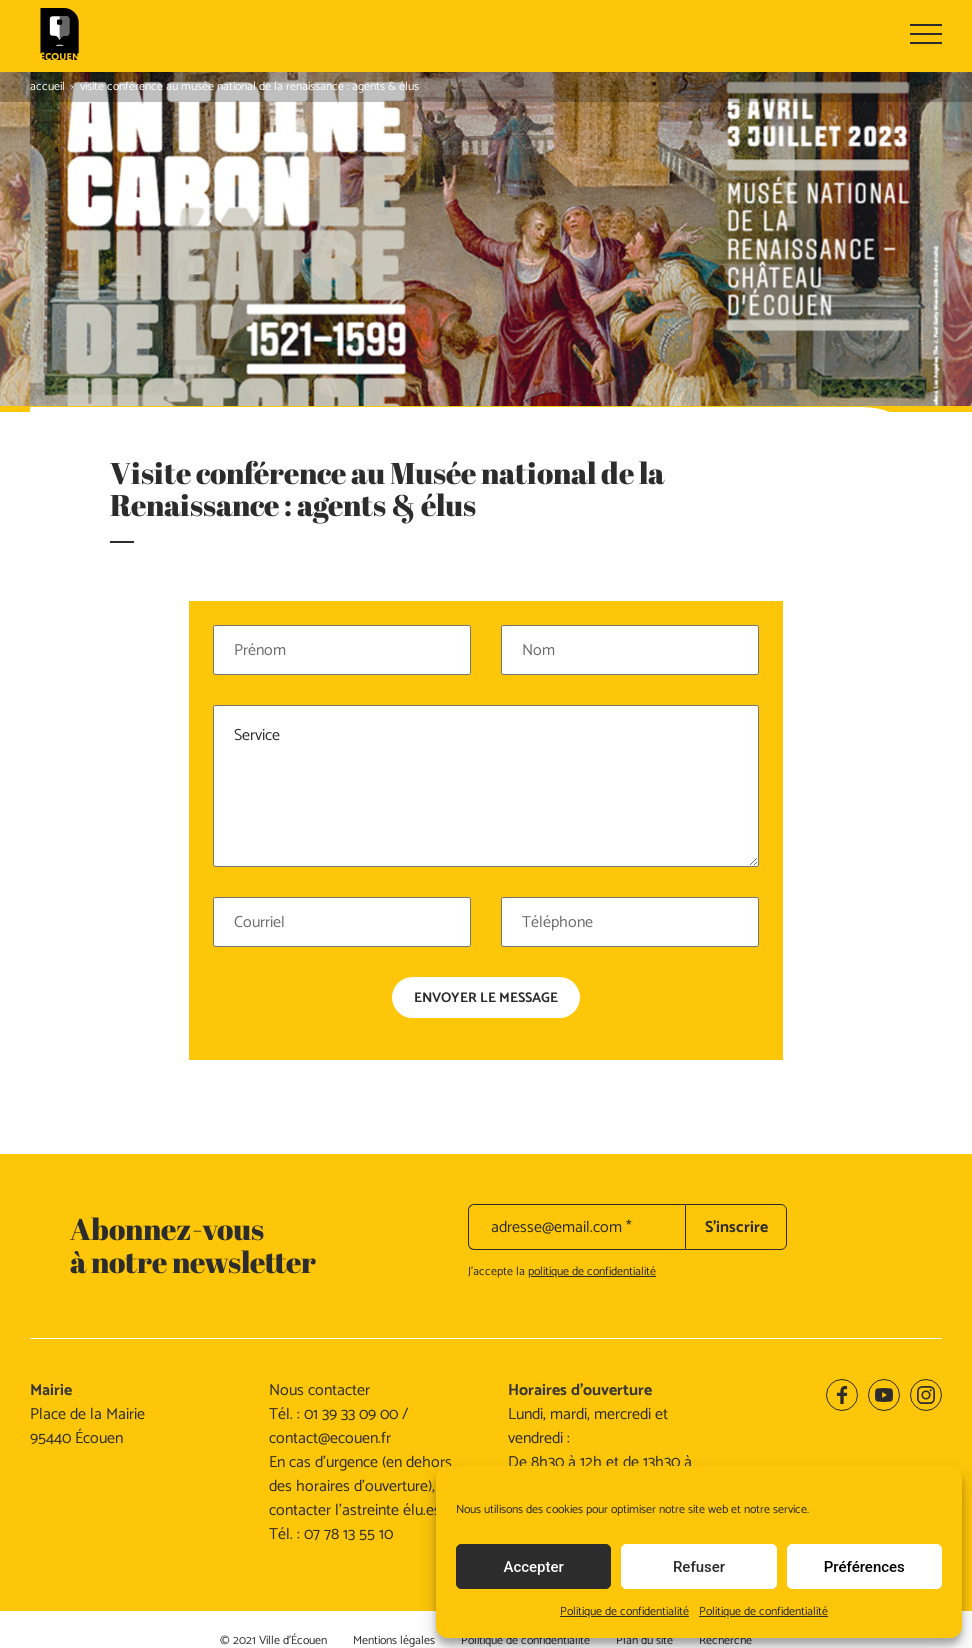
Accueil (47, 86)
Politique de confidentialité (624, 1611)
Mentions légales (394, 1557)
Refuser (699, 1567)
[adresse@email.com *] (576, 1143)
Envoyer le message (486, 915)
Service (485, 703)
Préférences (864, 1567)
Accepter (533, 1567)
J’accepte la (562, 1187)
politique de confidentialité (592, 1187)
